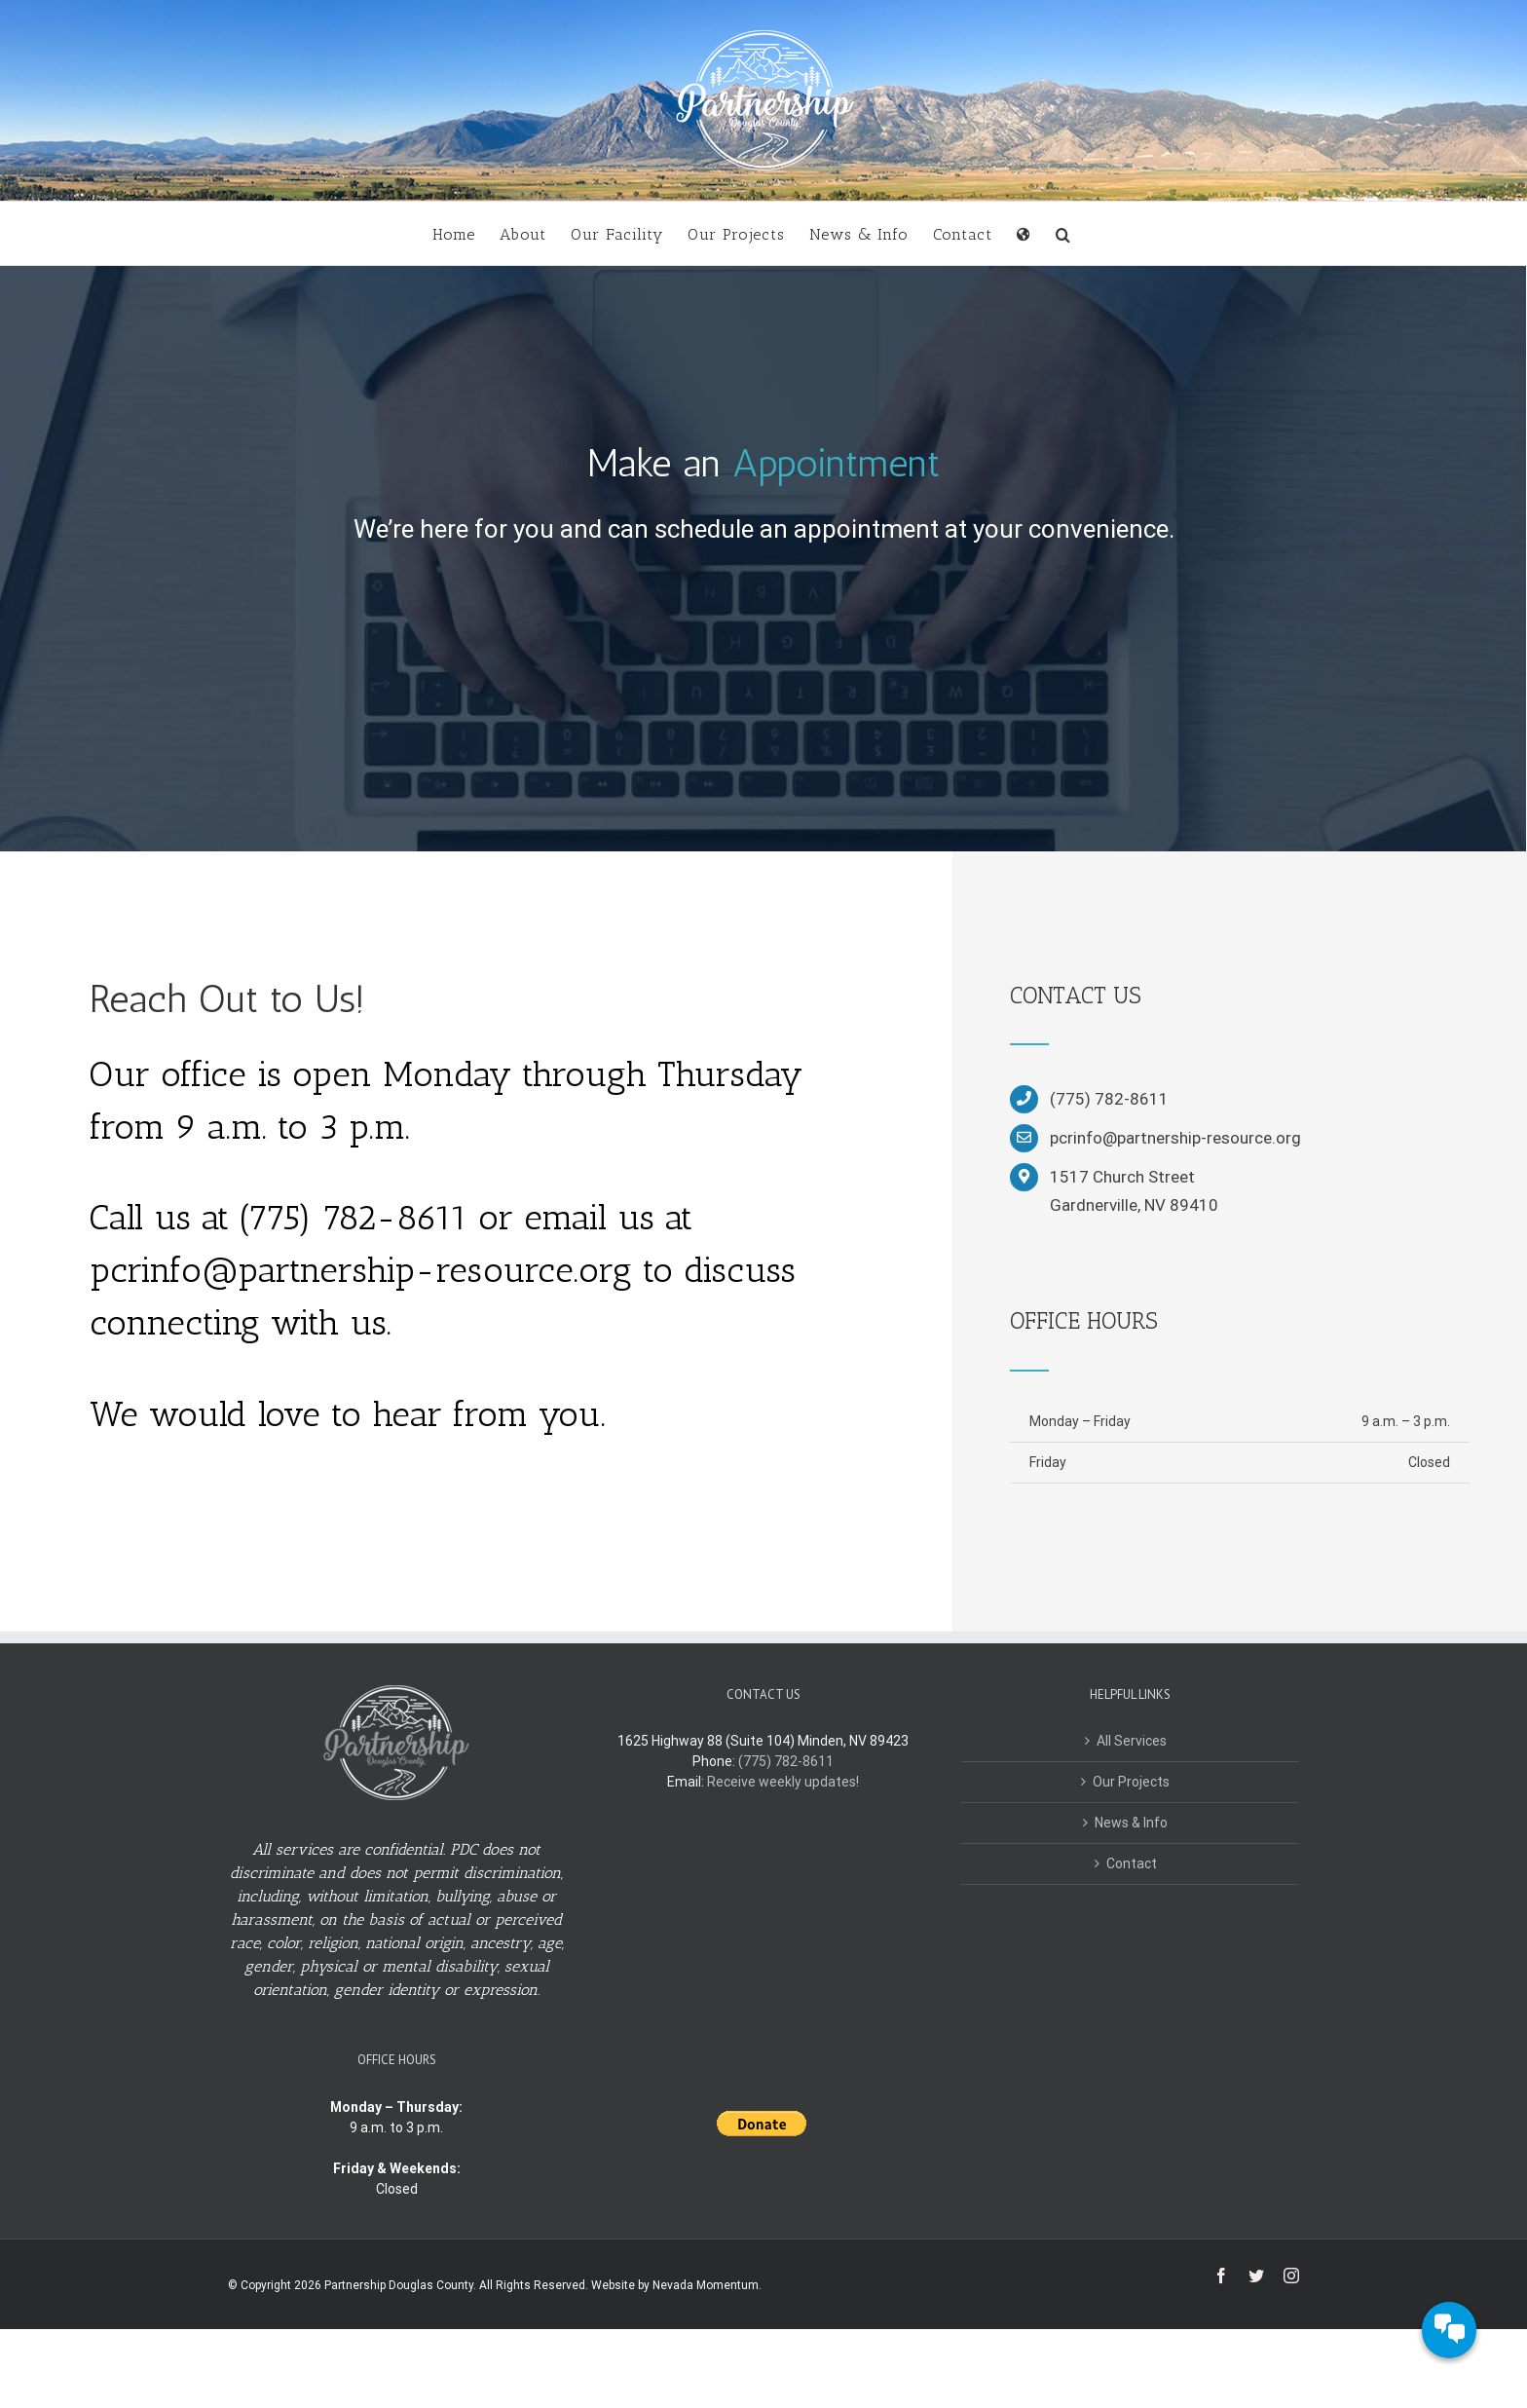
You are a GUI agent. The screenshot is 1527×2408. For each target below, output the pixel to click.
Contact (1131, 1863)
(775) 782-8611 (786, 1761)
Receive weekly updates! (783, 1781)
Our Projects (1131, 1781)
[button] (1063, 233)
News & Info (1131, 1822)
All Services (1132, 1741)
